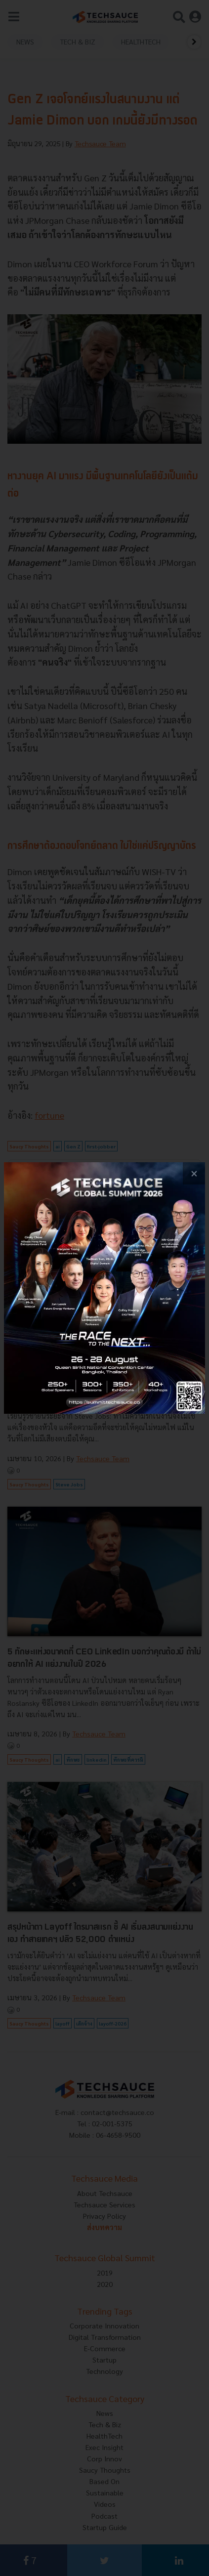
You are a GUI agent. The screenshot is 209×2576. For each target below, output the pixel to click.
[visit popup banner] (104, 1288)
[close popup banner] (194, 1173)
